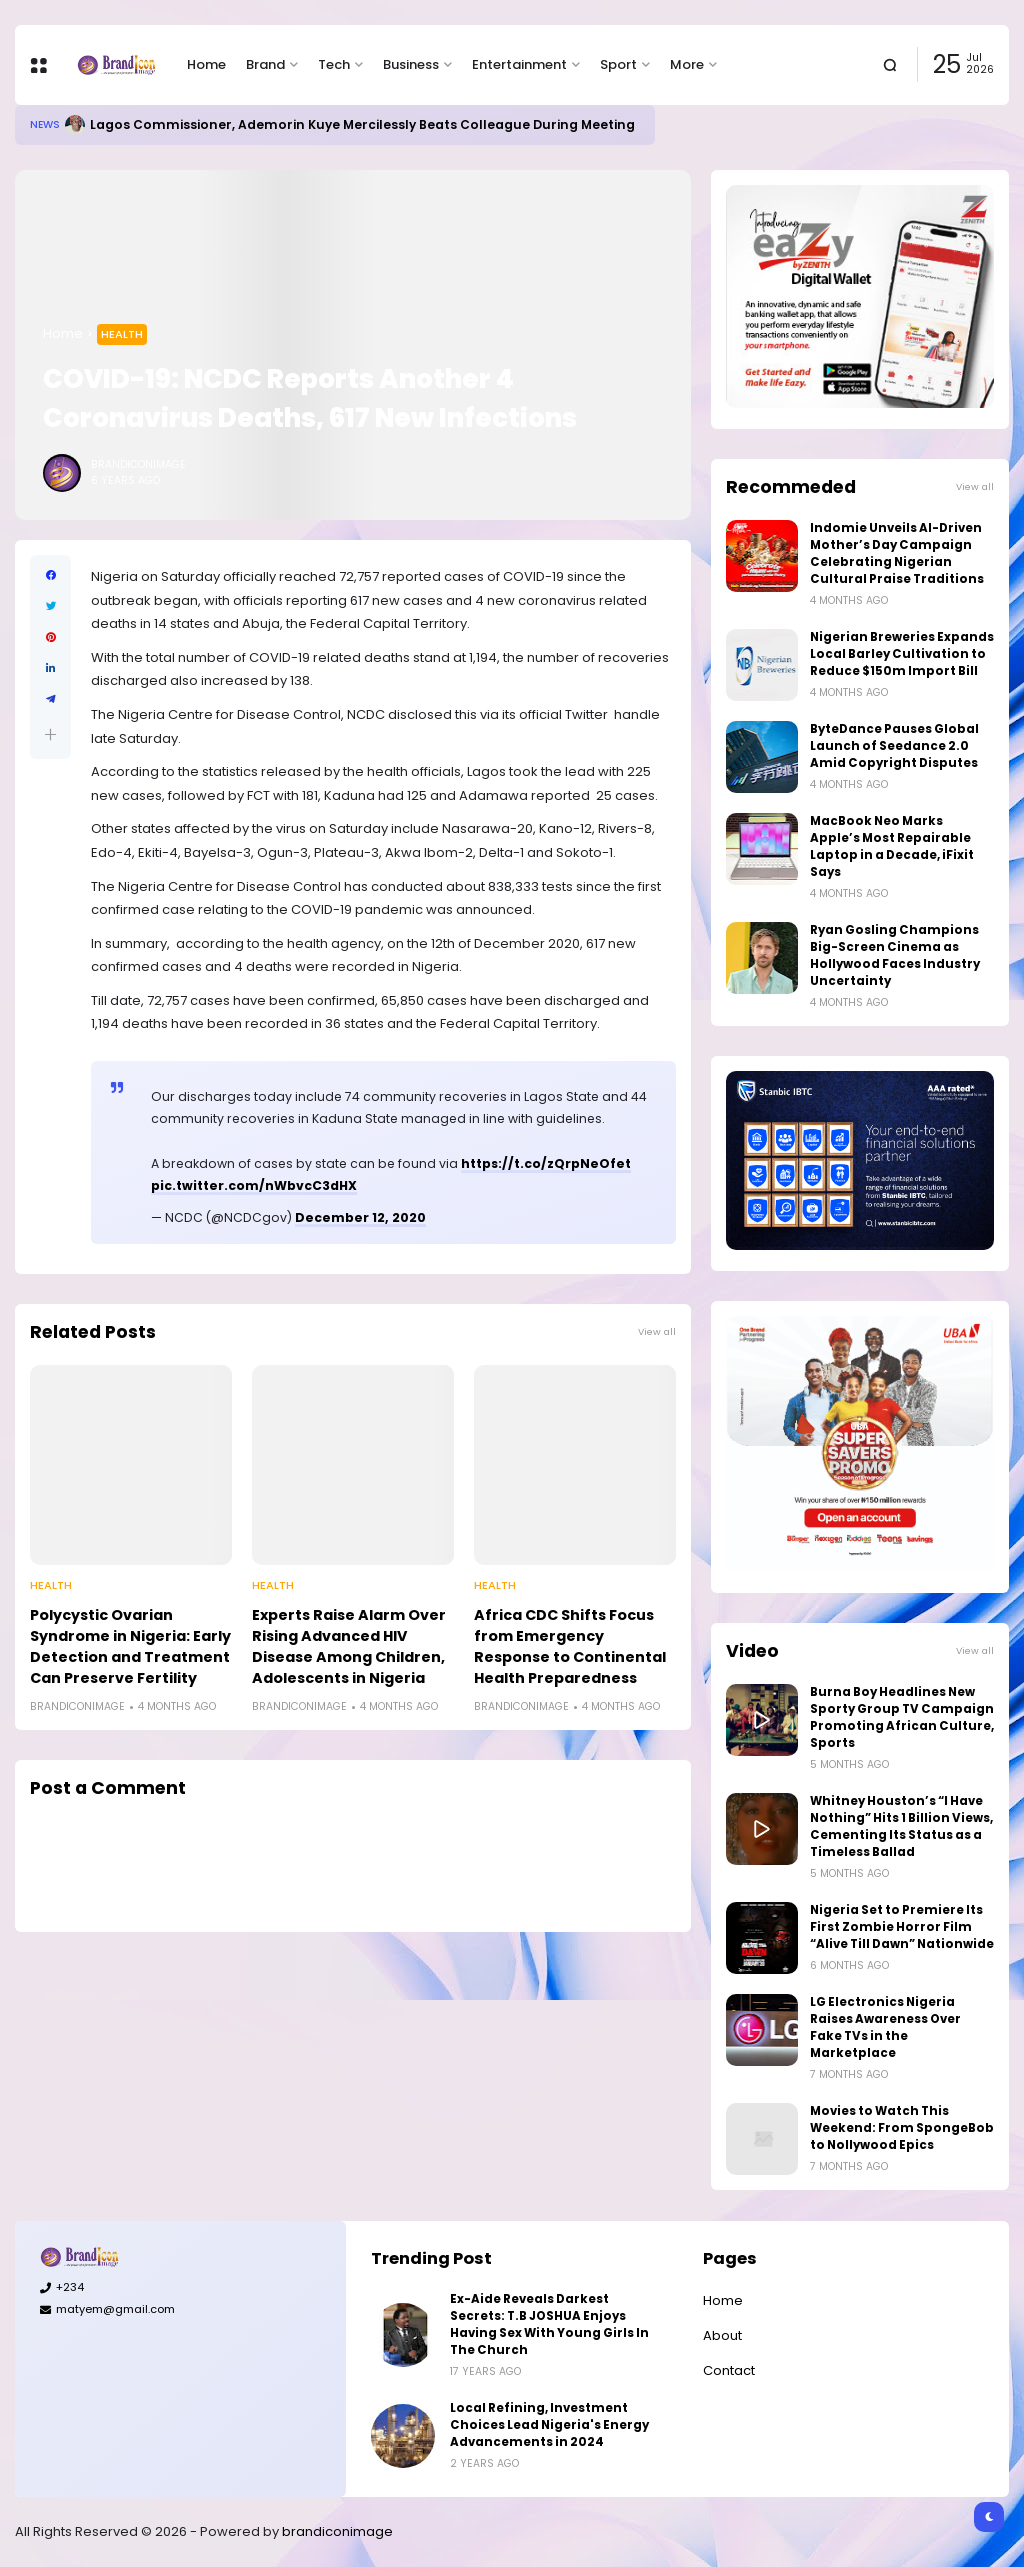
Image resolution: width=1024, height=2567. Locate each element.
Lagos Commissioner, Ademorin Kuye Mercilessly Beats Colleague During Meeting (362, 124)
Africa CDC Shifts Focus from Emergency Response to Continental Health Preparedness (570, 1646)
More (687, 64)
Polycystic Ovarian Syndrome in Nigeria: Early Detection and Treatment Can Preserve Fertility (130, 1646)
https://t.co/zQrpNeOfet (546, 1163)
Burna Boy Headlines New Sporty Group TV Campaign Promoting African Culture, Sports (902, 1717)
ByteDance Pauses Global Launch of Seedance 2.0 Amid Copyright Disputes (894, 746)
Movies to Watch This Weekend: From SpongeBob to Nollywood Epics (902, 2128)
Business (411, 64)
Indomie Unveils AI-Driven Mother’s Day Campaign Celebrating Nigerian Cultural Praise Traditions (897, 553)
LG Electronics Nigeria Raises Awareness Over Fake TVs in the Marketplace (885, 2027)
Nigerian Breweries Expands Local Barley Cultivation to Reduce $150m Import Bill (902, 654)
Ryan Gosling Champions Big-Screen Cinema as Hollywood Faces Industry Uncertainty (895, 955)
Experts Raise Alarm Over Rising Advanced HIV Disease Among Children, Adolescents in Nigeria (349, 1646)
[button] (50, 734)
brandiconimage (337, 2531)
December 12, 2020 (360, 1217)
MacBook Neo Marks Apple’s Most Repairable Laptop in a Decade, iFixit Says (892, 846)
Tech (334, 64)
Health (122, 334)
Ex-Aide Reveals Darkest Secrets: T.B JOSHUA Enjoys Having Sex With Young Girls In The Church (549, 2324)
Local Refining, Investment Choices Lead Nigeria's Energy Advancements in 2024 (549, 2425)
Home (206, 64)
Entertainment (519, 64)
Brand (265, 64)
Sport (618, 64)
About (722, 2335)
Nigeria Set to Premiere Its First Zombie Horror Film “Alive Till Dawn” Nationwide (902, 1927)
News (45, 124)
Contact (729, 2370)
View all (657, 1331)
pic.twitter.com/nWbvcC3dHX (254, 1185)
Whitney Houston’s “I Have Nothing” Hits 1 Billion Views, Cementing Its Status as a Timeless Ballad (901, 1826)
